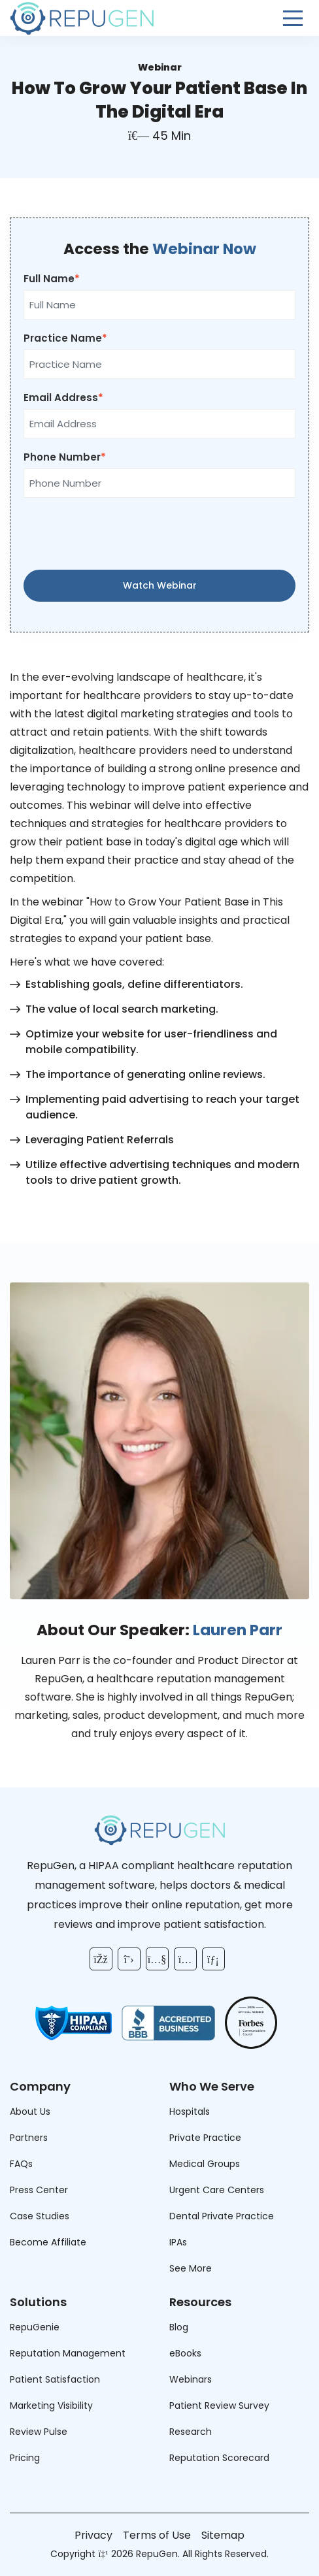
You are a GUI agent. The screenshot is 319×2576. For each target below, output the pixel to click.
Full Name (49, 278)
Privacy (93, 2535)
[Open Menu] (293, 18)
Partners (29, 2137)
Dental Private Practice (221, 2216)
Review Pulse (38, 2431)
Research (190, 2431)
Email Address (61, 397)
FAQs (21, 2163)
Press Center (39, 2189)
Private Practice (205, 2137)
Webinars (190, 2379)
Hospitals (189, 2111)
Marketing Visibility (51, 2405)
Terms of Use (157, 2535)
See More (190, 2268)
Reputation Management (68, 2353)
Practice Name (63, 338)
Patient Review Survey (219, 2405)
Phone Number (62, 457)
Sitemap (222, 2535)
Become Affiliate (48, 2242)
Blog (178, 2327)
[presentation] (159, 533)
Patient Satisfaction (55, 2379)
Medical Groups (204, 2163)
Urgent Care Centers (216, 2189)
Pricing (25, 2457)
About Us (30, 2111)
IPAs (178, 2242)
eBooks (185, 2353)
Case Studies (39, 2216)
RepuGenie (34, 2327)
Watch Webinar (160, 585)
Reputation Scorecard (219, 2457)
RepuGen (157, 2553)
